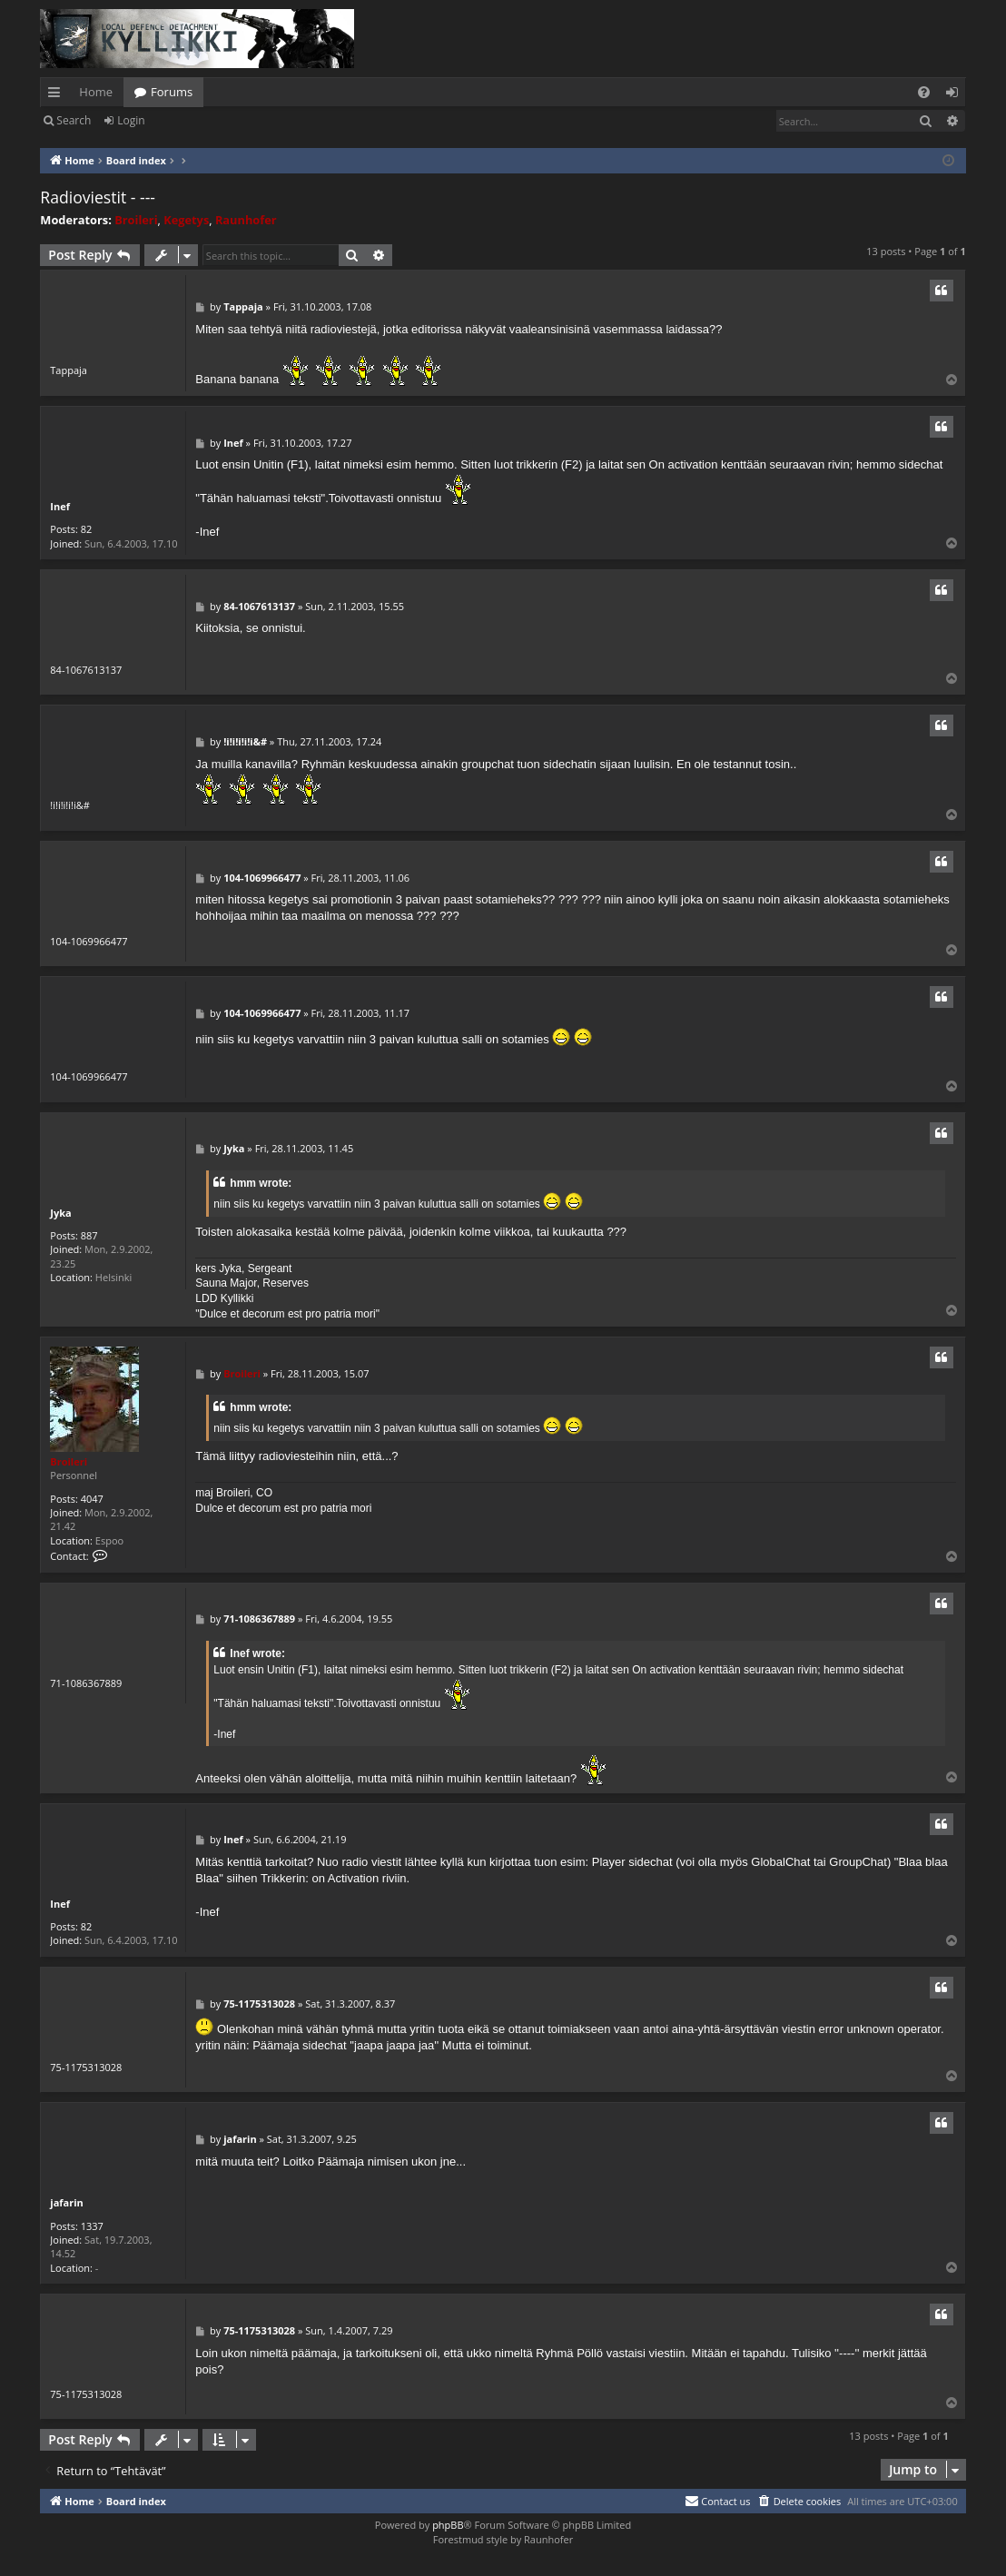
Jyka (60, 1212)
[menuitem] (924, 92)
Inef (60, 506)
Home (96, 92)
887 (89, 1235)
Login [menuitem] (955, 95)
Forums (171, 92)
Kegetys (186, 220)
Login (130, 120)
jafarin (67, 2202)
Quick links (57, 95)
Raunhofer (246, 220)
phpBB (447, 2525)
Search (73, 120)
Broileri (135, 220)
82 (87, 529)
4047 (92, 1498)
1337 (92, 2226)
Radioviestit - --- (97, 197)
